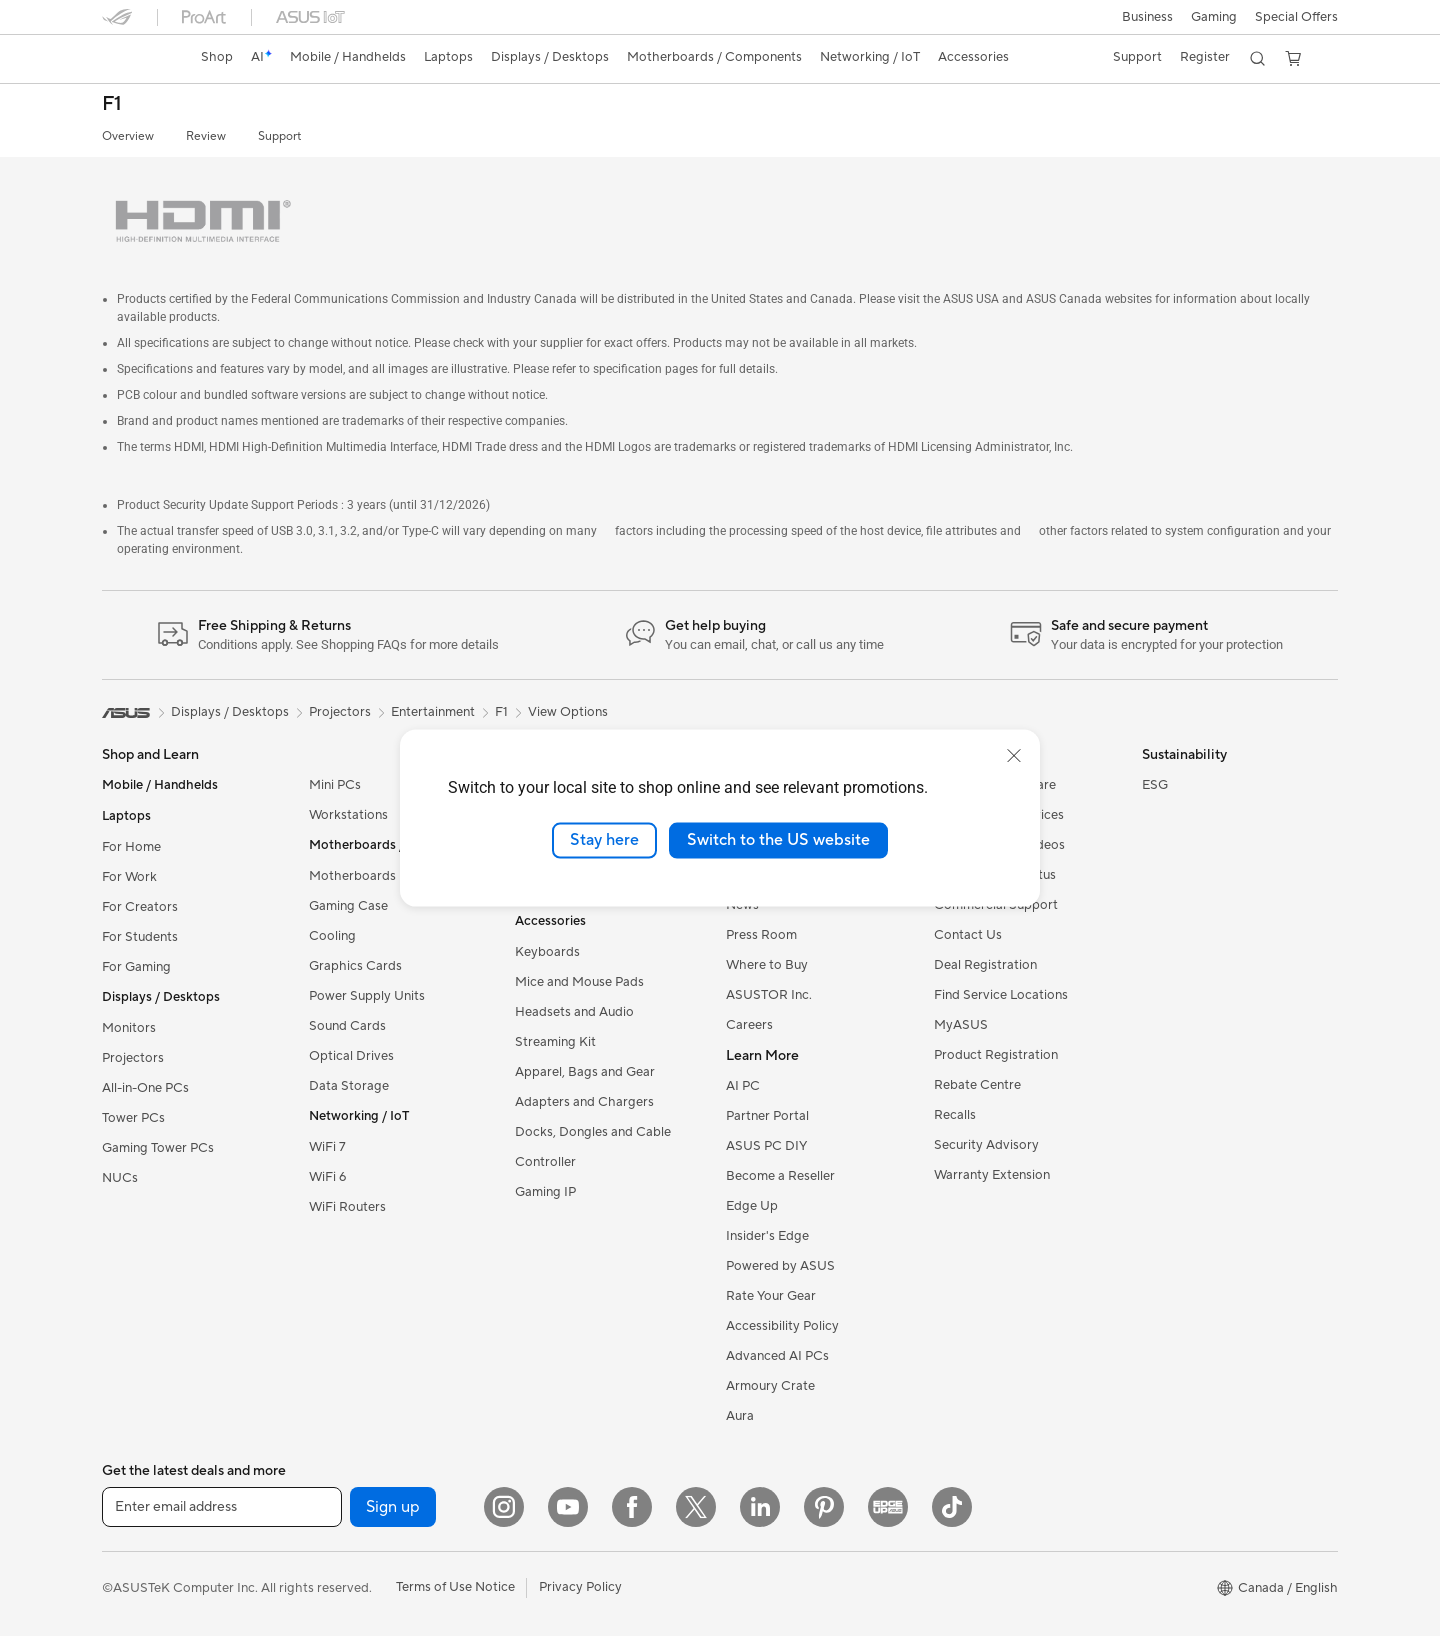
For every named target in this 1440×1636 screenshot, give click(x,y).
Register (1205, 57)
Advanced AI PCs (777, 1356)
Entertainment (433, 712)
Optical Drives (351, 1056)
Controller (545, 1162)
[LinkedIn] (760, 1507)
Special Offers (1296, 17)
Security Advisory (986, 1145)
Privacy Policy (580, 1587)
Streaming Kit (555, 1042)
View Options (568, 712)
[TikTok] (952, 1507)
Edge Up (752, 1206)
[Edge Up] (888, 1507)
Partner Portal (767, 1116)
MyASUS (961, 1025)
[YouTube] (568, 1507)
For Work (129, 877)
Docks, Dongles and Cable (593, 1132)
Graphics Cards (355, 966)
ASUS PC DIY (766, 1146)
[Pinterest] (824, 1507)
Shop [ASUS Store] (217, 57)
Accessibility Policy (782, 1326)
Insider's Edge (767, 1236)
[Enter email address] (222, 1507)
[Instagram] (504, 1507)
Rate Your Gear (771, 1296)
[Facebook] (632, 1507)
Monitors (129, 1028)
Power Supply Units (367, 996)
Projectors (133, 1058)
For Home (131, 847)
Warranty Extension (992, 1175)
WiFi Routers (347, 1207)
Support (279, 136)
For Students (140, 937)
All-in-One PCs (145, 1088)
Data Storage (349, 1086)
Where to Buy (767, 965)
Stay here (604, 840)
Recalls (955, 1115)
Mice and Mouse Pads (579, 982)
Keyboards (547, 952)
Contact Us (968, 935)
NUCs (120, 1178)
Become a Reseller (780, 1176)
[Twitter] (696, 1507)
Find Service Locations (1001, 995)
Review (206, 136)
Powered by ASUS (780, 1266)
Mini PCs (335, 785)
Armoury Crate (770, 1386)
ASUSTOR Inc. (769, 995)
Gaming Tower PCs (158, 1148)
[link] (136, 59)
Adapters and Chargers (584, 1102)
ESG (1155, 785)
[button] (1147, 17)
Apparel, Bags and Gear (585, 1072)
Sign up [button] (393, 1507)
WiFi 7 (327, 1147)
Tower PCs (133, 1118)
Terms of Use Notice (455, 1587)
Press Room (761, 935)
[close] (1014, 756)
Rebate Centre (977, 1085)
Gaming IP (545, 1192)
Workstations (348, 815)
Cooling (332, 936)
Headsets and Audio (574, 1012)
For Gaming (136, 967)
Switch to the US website (778, 840)
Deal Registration (985, 965)
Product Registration (996, 1055)
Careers (749, 1025)
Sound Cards (347, 1026)
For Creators (140, 907)
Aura (740, 1416)
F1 (112, 104)
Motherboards (352, 876)
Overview (128, 136)
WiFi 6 (327, 1177)
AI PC (743, 1086)
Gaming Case (348, 906)
